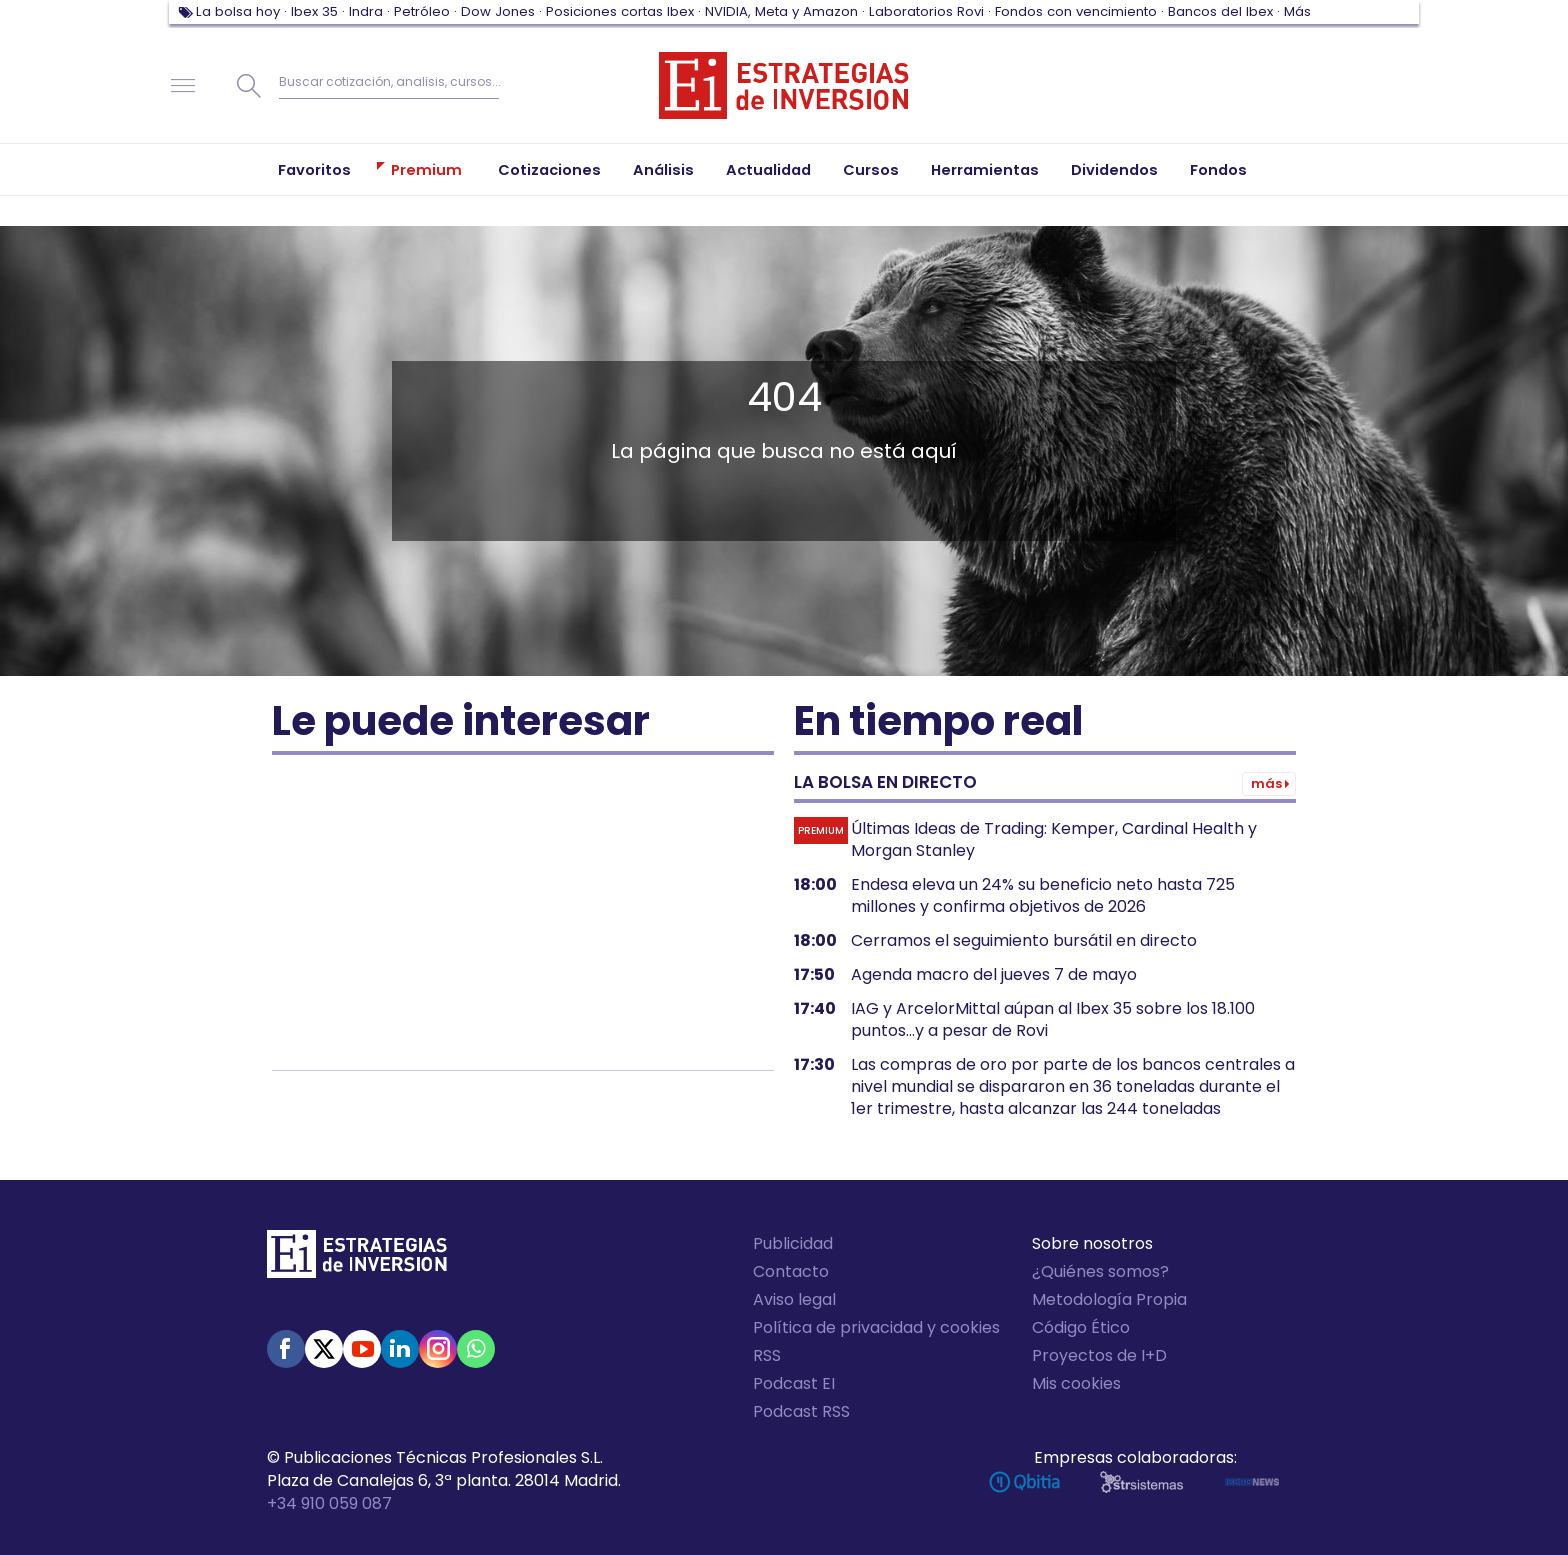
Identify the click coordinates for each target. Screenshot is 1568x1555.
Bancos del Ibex (1220, 11)
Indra (366, 11)
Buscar (249, 86)
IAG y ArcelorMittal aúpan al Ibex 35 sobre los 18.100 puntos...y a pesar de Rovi (1053, 1020)
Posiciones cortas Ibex (620, 11)
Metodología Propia (1109, 1299)
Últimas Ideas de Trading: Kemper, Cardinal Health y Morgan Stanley (1054, 840)
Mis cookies (1076, 1383)
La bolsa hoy (238, 11)
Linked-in (400, 1349)
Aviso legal (794, 1299)
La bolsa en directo (885, 782)
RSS (767, 1355)
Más (1297, 11)
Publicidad (793, 1243)
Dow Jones (498, 11)
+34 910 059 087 (329, 1503)
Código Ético (1081, 1327)
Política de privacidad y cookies (876, 1327)
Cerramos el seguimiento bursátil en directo (1024, 941)
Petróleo (422, 11)
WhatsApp (476, 1349)
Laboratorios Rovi (926, 11)
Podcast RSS (801, 1411)
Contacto (791, 1271)
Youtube (362, 1349)
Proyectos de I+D (1099, 1355)
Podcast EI (794, 1383)
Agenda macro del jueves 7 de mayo (994, 975)
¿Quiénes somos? (1100, 1271)
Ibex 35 (314, 11)
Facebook (286, 1349)
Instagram (438, 1349)
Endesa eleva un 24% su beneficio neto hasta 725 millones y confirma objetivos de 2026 (1043, 896)
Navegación (183, 86)
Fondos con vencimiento (1076, 11)
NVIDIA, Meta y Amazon (781, 11)
